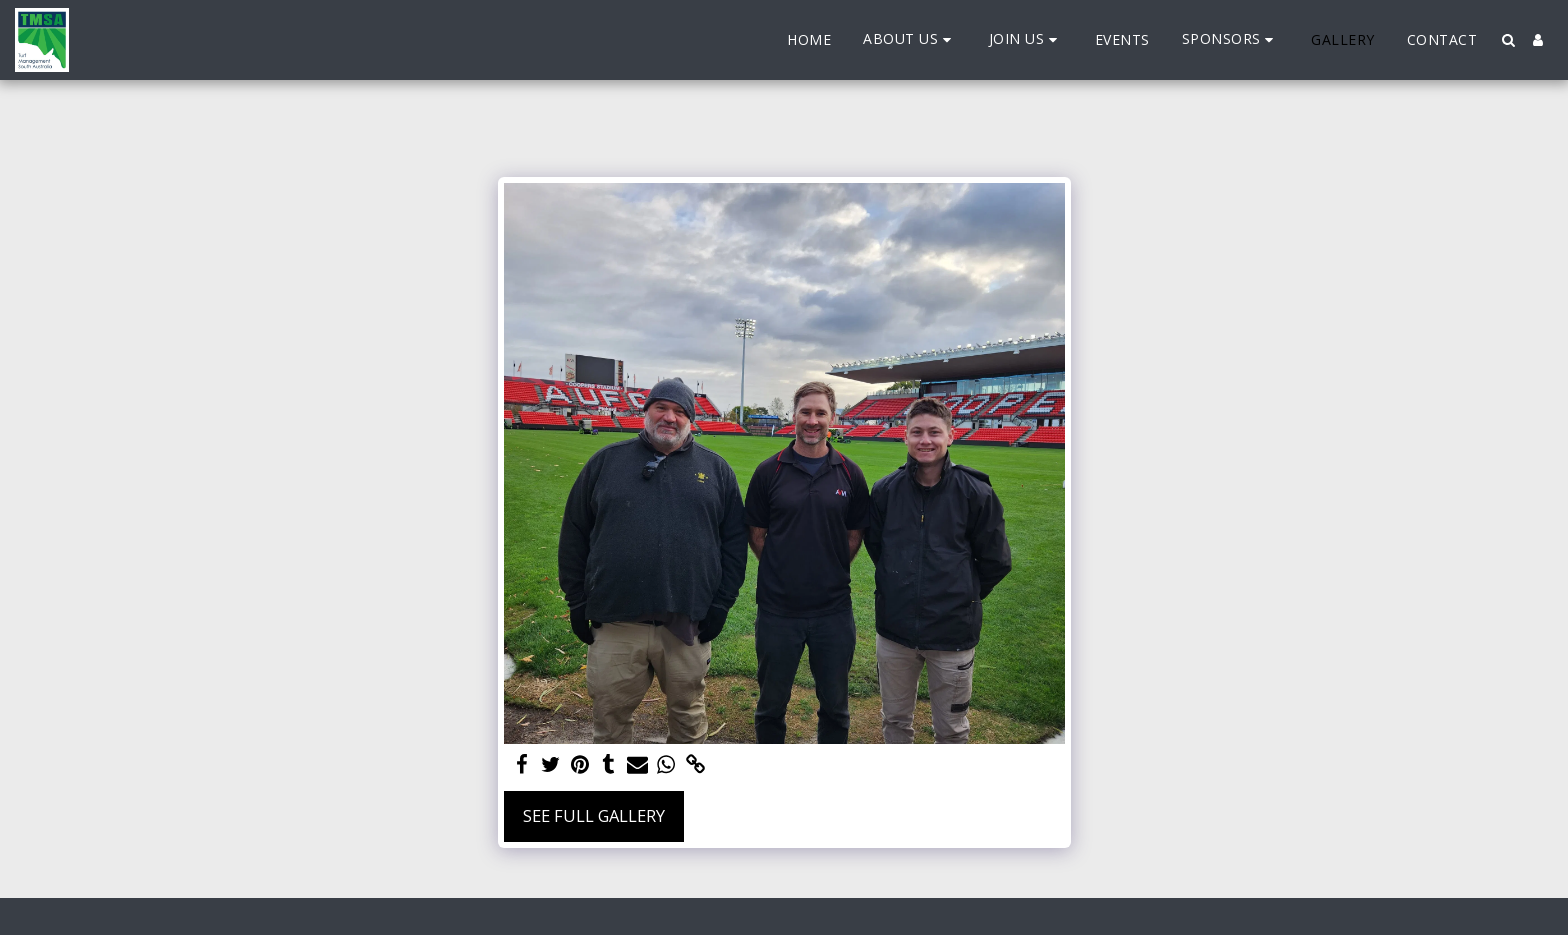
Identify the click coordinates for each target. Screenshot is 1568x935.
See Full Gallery (594, 815)
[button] (910, 39)
